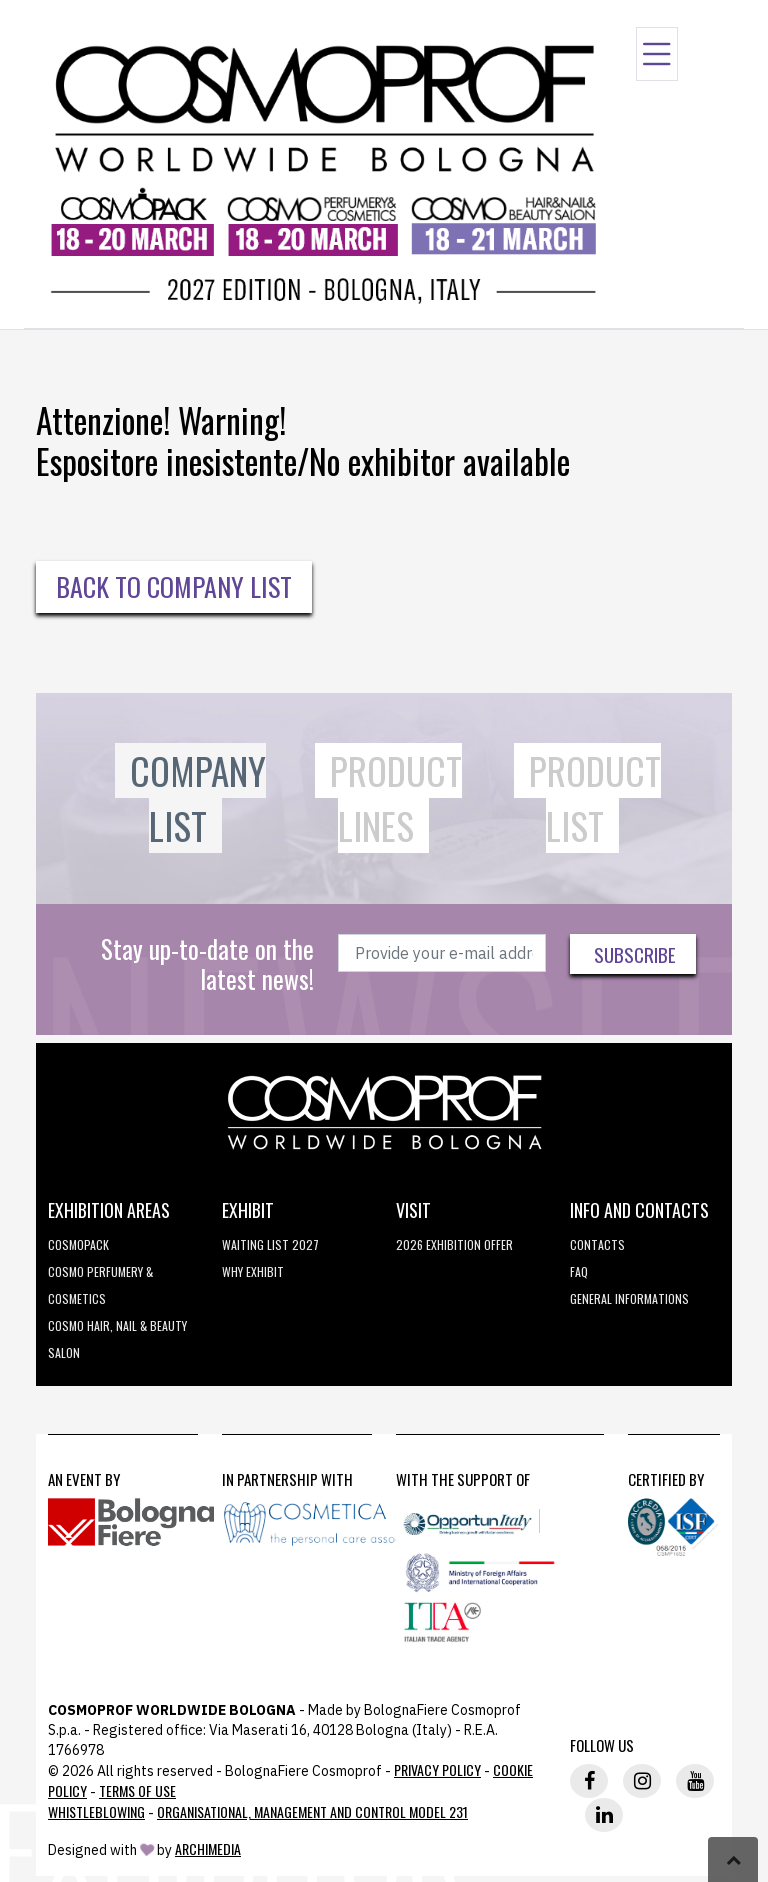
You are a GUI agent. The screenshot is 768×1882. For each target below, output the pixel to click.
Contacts (597, 1244)
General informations (629, 1298)
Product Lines (396, 798)
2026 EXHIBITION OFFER (454, 1244)
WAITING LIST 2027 (270, 1244)
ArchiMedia (208, 1848)
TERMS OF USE (137, 1790)
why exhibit (253, 1271)
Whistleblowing (96, 1811)
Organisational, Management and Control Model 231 (312, 1811)
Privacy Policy (437, 1769)
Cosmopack (78, 1244)
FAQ (579, 1271)
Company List (198, 798)
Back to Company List (174, 586)
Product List (595, 798)
